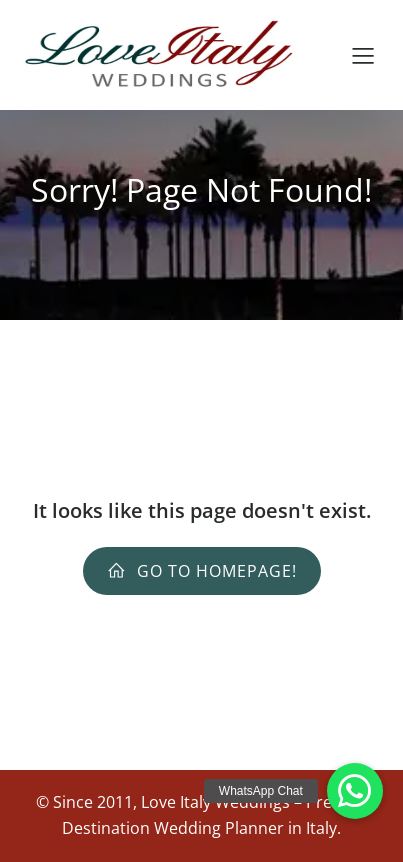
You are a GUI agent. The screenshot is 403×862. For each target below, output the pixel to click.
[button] (355, 791)
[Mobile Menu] (363, 55)
